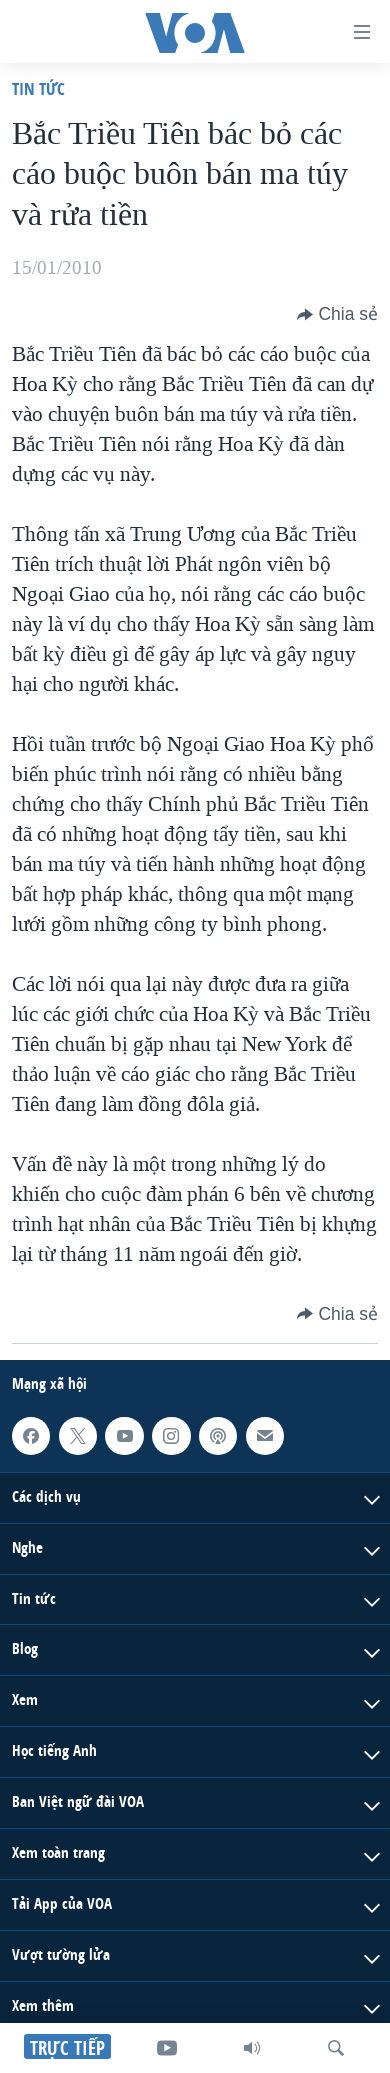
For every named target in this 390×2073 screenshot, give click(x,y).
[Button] (337, 314)
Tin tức (38, 88)
